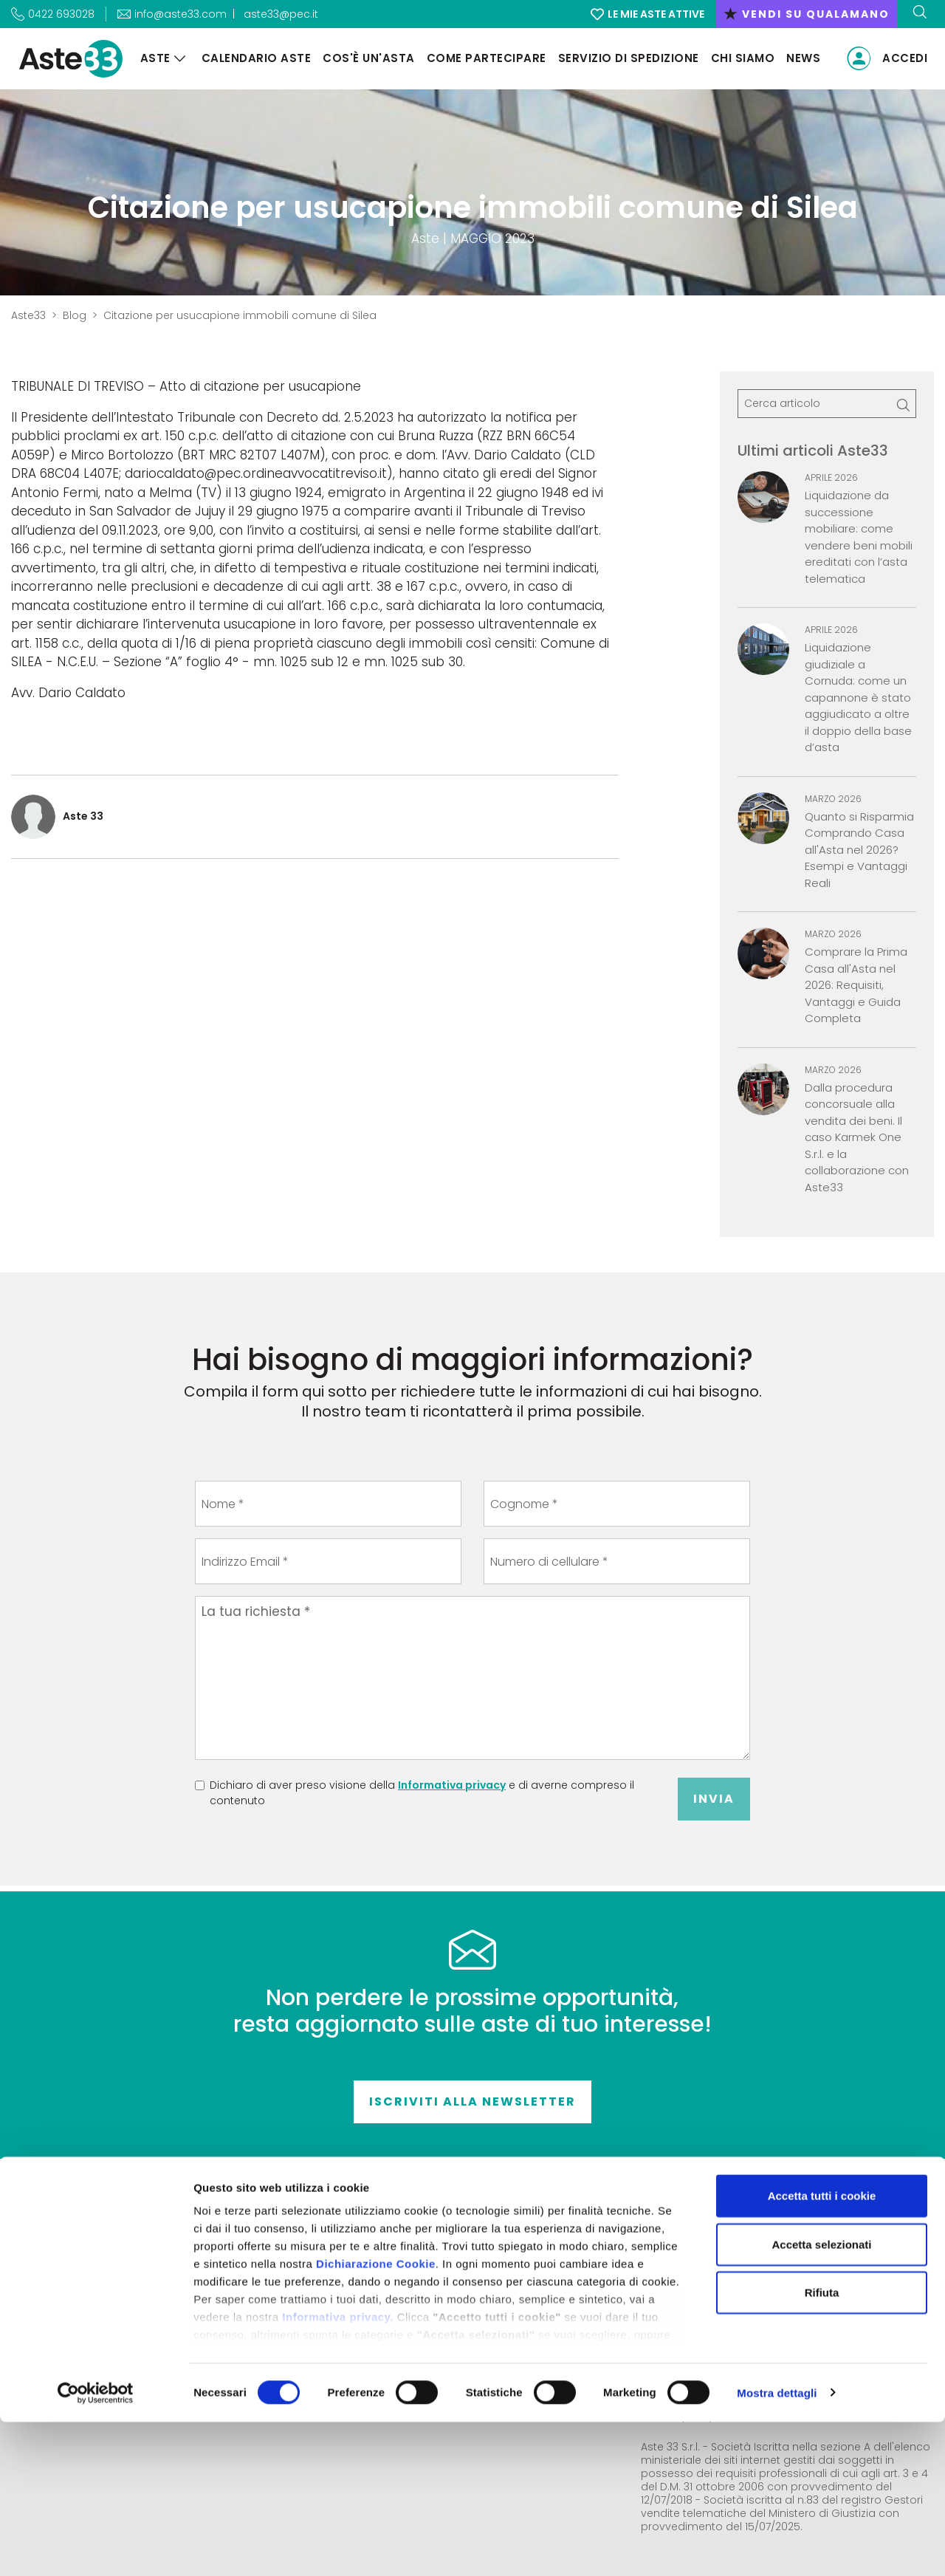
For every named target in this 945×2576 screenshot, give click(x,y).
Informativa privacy (452, 1785)
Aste (148, 58)
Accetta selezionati (821, 2398)
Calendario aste (249, 58)
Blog (74, 315)
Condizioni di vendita (431, 2269)
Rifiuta (822, 2447)
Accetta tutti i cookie (822, 2350)
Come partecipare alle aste (431, 2308)
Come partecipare (479, 58)
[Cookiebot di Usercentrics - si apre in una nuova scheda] (95, 2547)
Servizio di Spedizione (621, 58)
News (797, 58)
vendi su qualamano (807, 14)
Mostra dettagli (777, 2547)
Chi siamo (736, 58)
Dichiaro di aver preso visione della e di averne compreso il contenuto (422, 1793)
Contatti (431, 2250)
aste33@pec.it (281, 14)
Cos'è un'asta (362, 58)
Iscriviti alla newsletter (472, 2101)
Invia (714, 1798)
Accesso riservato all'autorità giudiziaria (755, 2266)
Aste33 (28, 315)
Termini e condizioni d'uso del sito (431, 2288)
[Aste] (172, 58)
